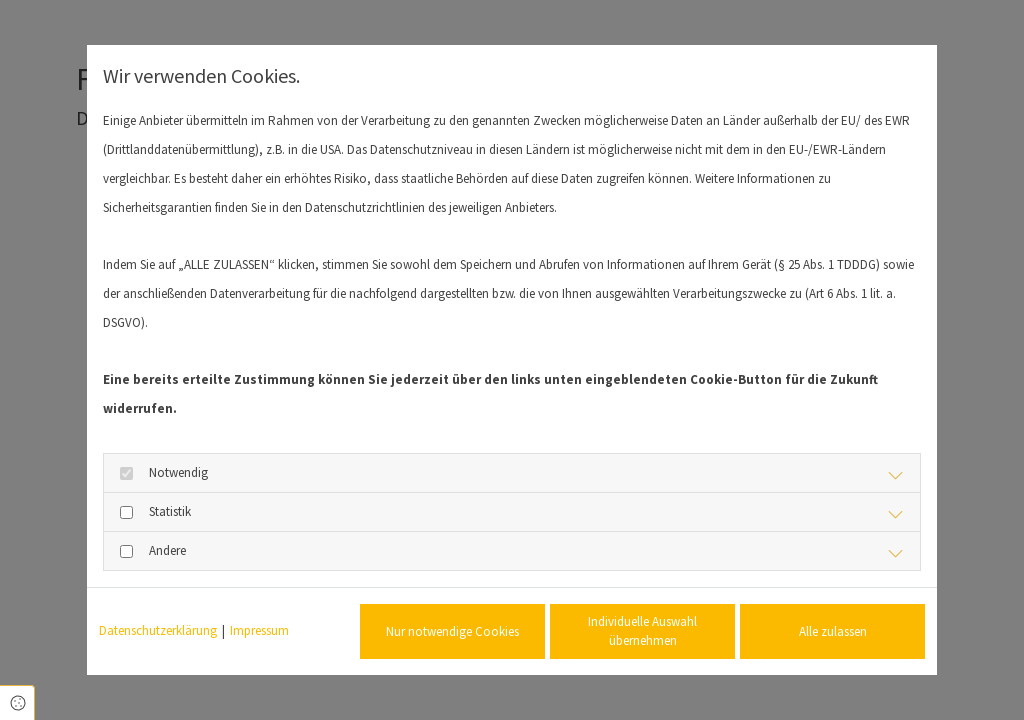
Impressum (259, 630)
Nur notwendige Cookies (452, 631)
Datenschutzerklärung (158, 630)
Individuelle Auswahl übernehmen (642, 631)
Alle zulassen (833, 631)
